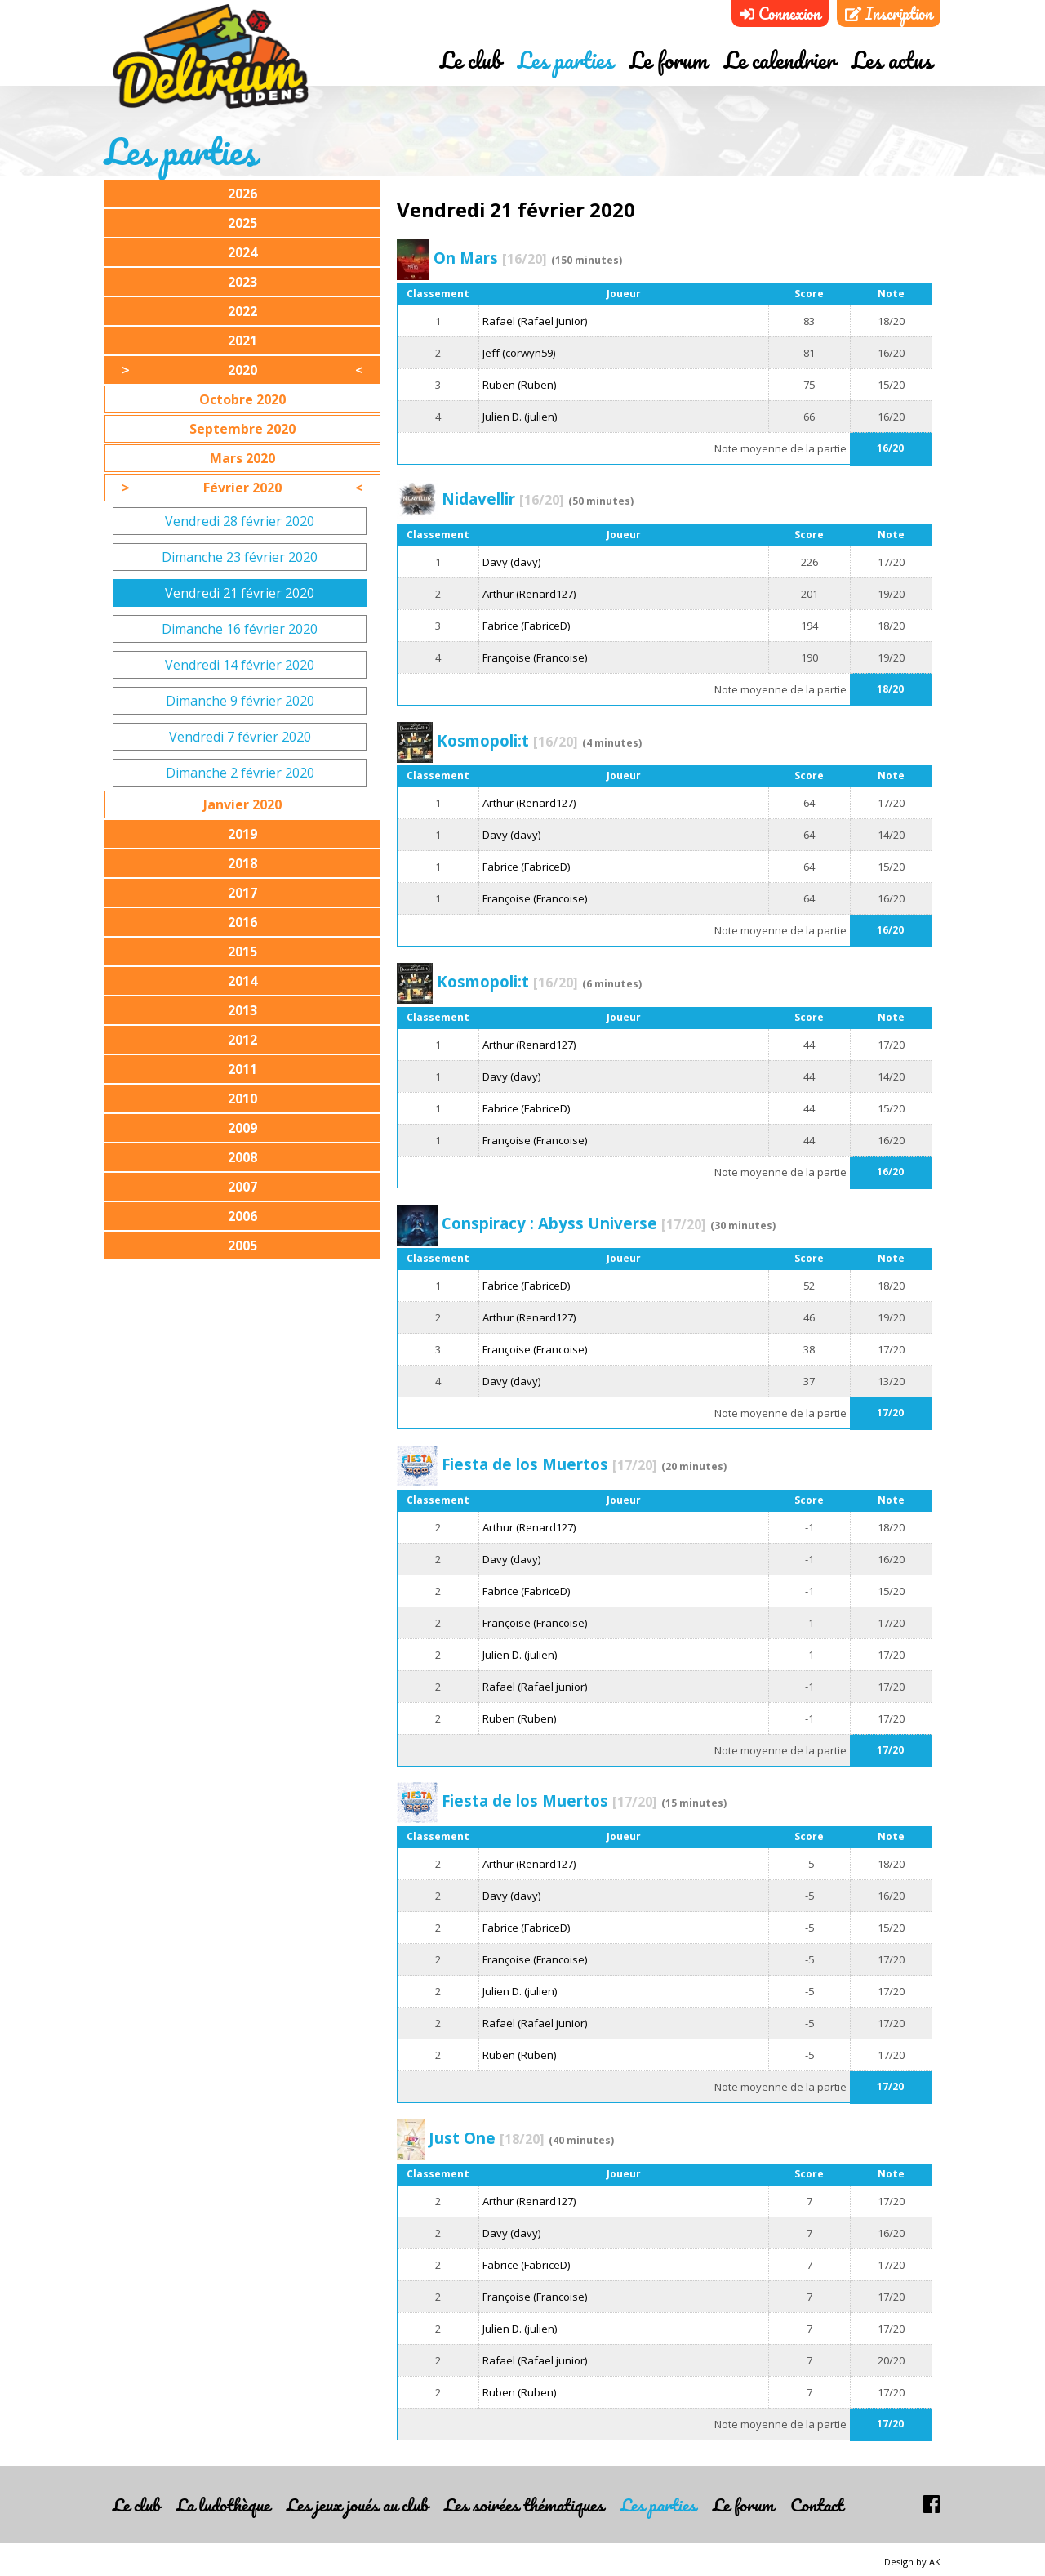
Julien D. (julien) (519, 416)
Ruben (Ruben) (519, 384)
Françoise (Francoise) (534, 657)
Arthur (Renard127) (529, 593)
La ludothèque (223, 2504)
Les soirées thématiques (524, 2504)
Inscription (888, 13)
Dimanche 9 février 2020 (240, 701)
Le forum (668, 60)
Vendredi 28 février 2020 (239, 521)
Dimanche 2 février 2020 (240, 773)
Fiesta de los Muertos (549, 1464)
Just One (487, 2138)
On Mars (490, 257)
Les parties (565, 60)
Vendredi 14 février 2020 (239, 665)
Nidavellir (503, 498)
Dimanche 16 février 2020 (240, 629)
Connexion (780, 13)
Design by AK (912, 2562)
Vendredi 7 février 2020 (240, 737)
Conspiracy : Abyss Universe (574, 1223)
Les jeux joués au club (357, 2504)
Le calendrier (779, 60)
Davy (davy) (511, 562)
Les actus (892, 60)
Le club (470, 60)
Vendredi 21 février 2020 (239, 593)
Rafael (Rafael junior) (534, 321)
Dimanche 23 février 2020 (240, 557)
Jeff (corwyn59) (518, 352)
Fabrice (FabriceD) (526, 625)
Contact (816, 2504)
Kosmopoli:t (507, 740)
